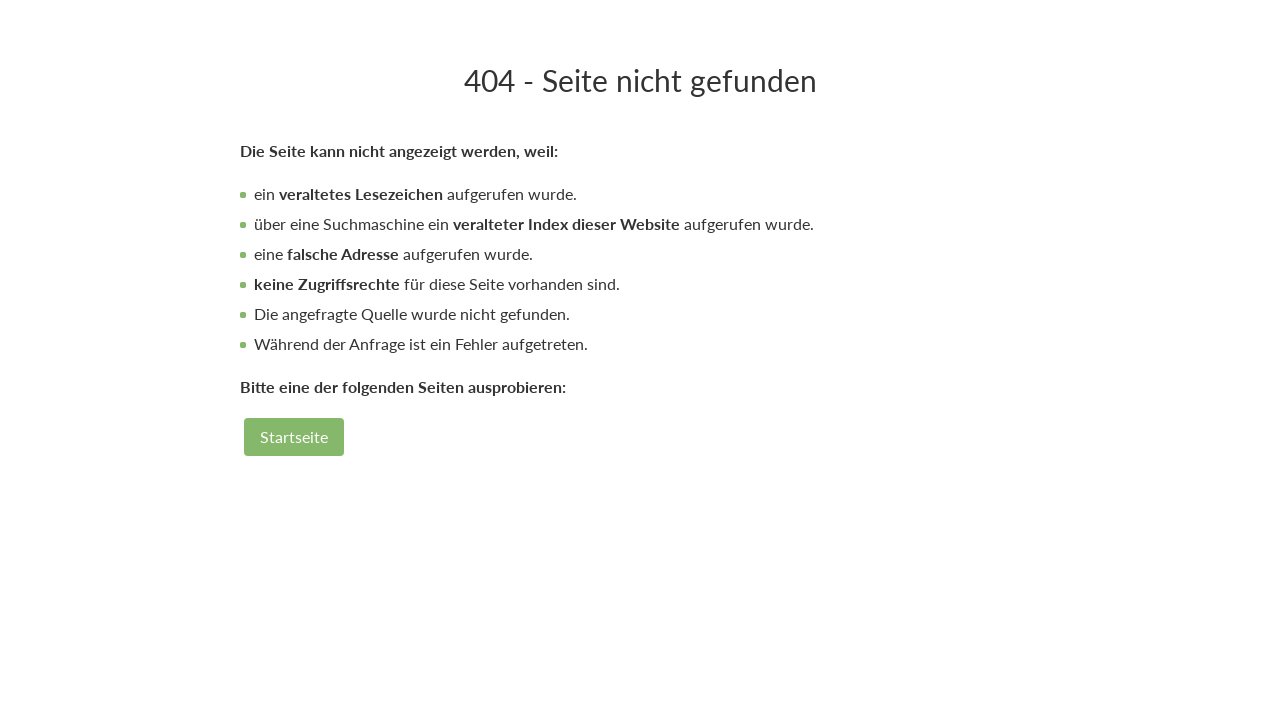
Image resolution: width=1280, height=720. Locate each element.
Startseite (294, 436)
